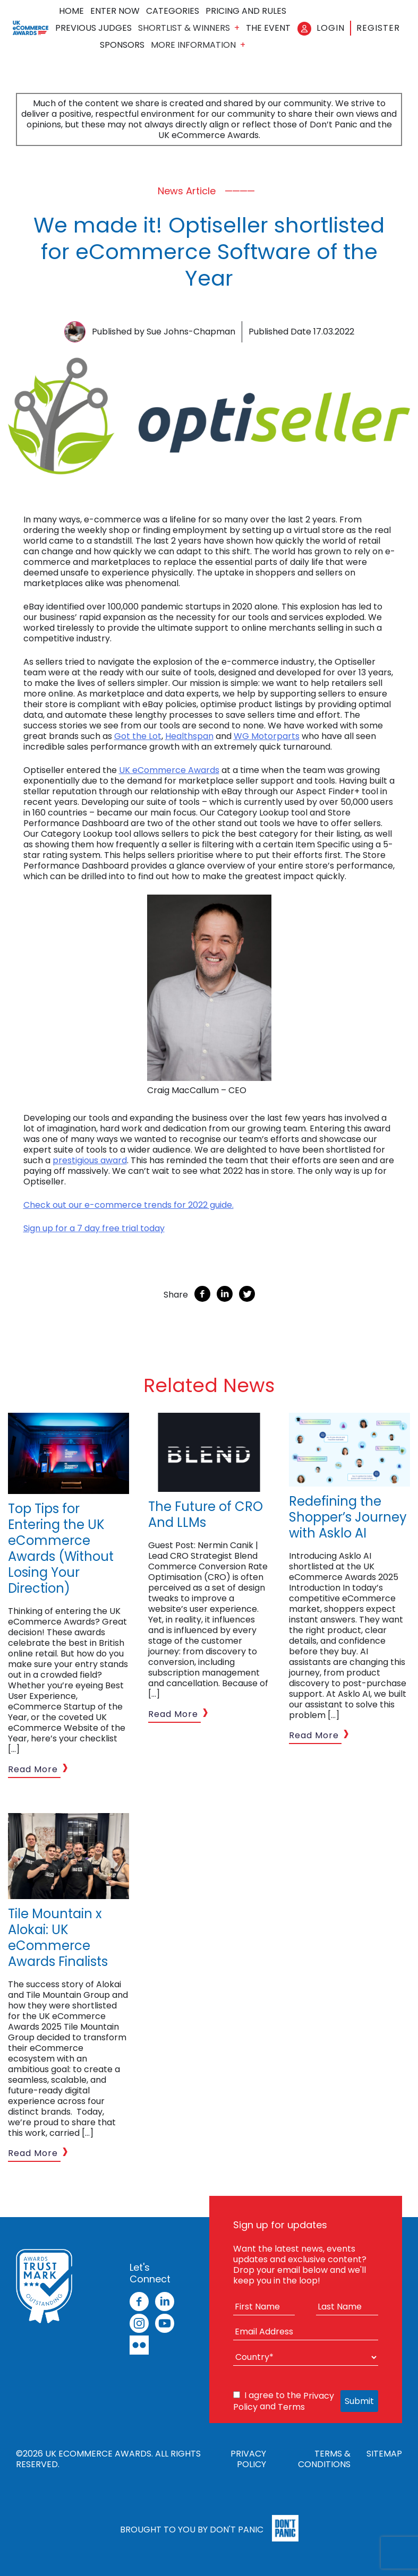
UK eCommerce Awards (169, 770)
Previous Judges (93, 28)
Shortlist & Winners (184, 28)
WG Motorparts (267, 736)
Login (331, 28)
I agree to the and (283, 2401)
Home (71, 11)
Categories (172, 11)
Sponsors (122, 45)
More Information (193, 45)
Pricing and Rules (246, 11)
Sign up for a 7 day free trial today (94, 1228)
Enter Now (115, 11)
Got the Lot (137, 736)
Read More (33, 1769)
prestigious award (90, 1160)
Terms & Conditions (324, 2459)
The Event (268, 28)
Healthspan (189, 736)
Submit (359, 2401)
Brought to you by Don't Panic (191, 2529)
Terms (291, 2407)
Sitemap (384, 2454)
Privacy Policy (248, 2459)
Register (378, 28)
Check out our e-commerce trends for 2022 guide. (128, 1205)
